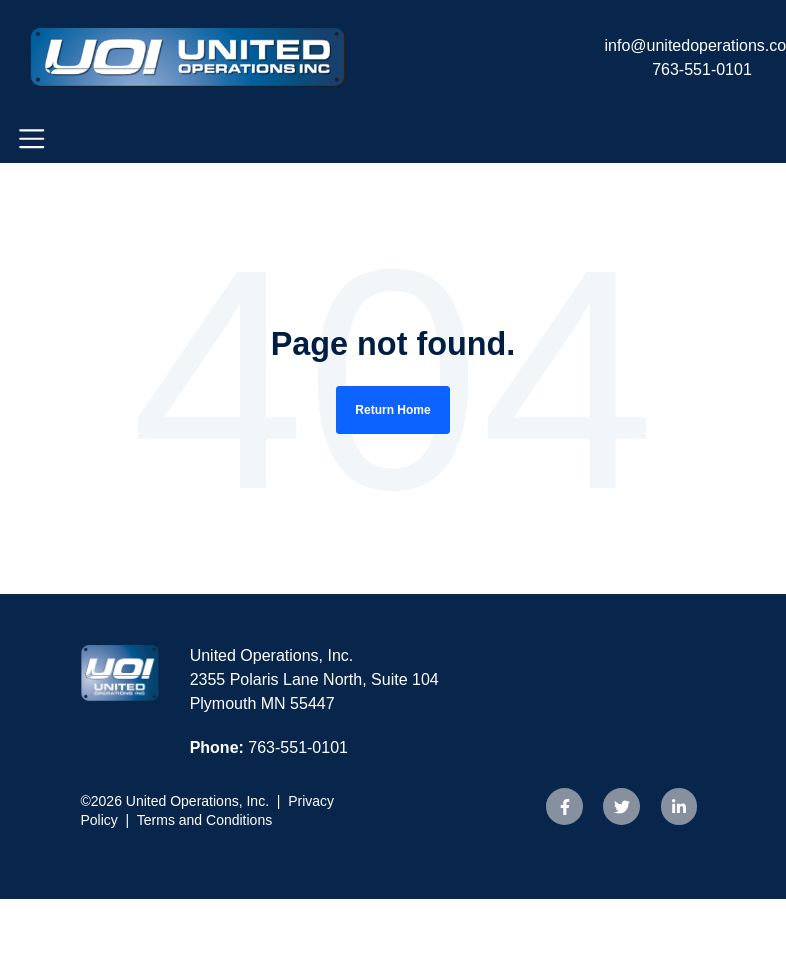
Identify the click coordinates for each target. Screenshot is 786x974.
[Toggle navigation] (31, 138)
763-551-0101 (702, 69)
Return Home (392, 410)
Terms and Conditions (204, 820)
